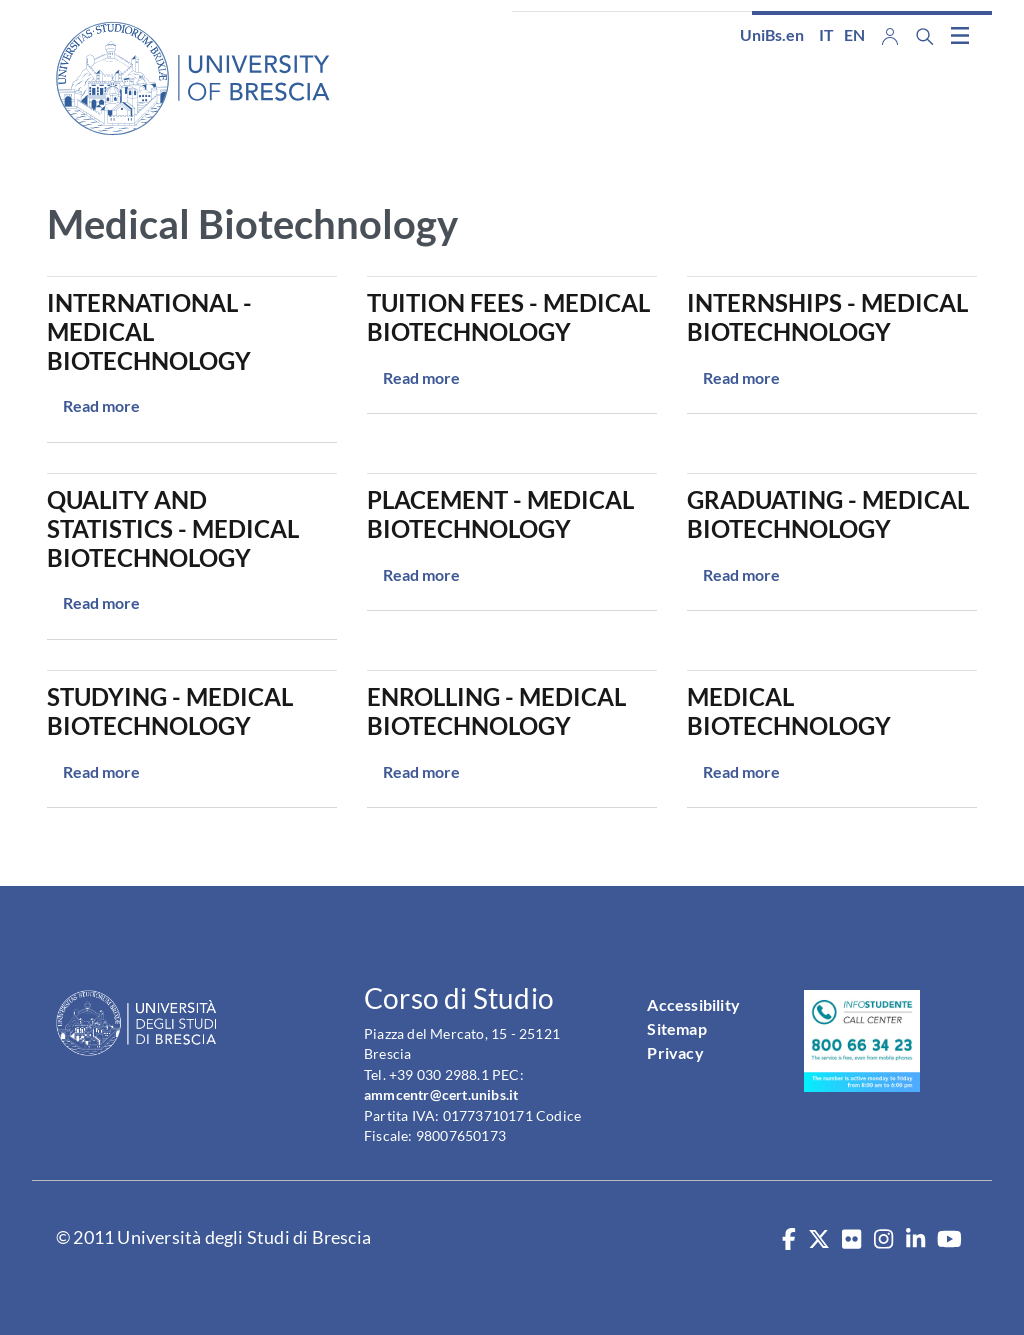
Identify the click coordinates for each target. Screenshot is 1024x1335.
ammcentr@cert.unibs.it (441, 1094)
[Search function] (925, 36)
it (826, 34)
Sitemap (676, 1028)
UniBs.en (772, 34)
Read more (101, 405)
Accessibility (693, 1004)
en (854, 34)
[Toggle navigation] (960, 35)
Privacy (675, 1052)
